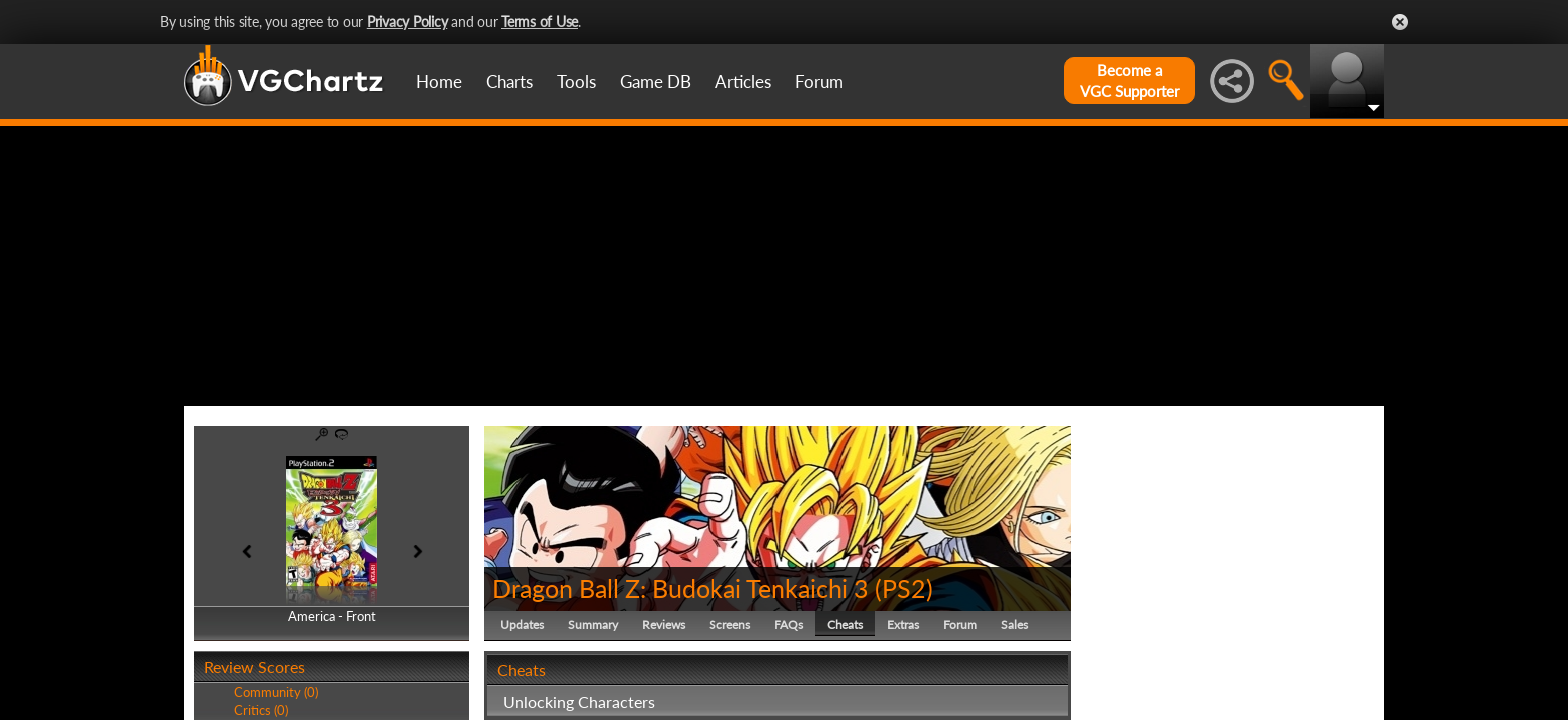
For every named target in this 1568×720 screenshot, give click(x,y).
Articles (743, 81)
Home (439, 81)
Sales (1014, 624)
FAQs (788, 624)
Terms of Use (539, 21)
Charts (509, 81)
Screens (729, 624)
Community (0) (276, 692)
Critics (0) (261, 710)
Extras (903, 624)
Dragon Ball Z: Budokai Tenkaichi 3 (680, 588)
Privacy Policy (407, 21)
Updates (522, 624)
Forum (819, 81)
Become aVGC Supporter (1129, 80)
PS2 (904, 588)
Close (1400, 22)
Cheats (845, 624)
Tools (576, 81)
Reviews (663, 624)
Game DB (655, 81)
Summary (593, 624)
